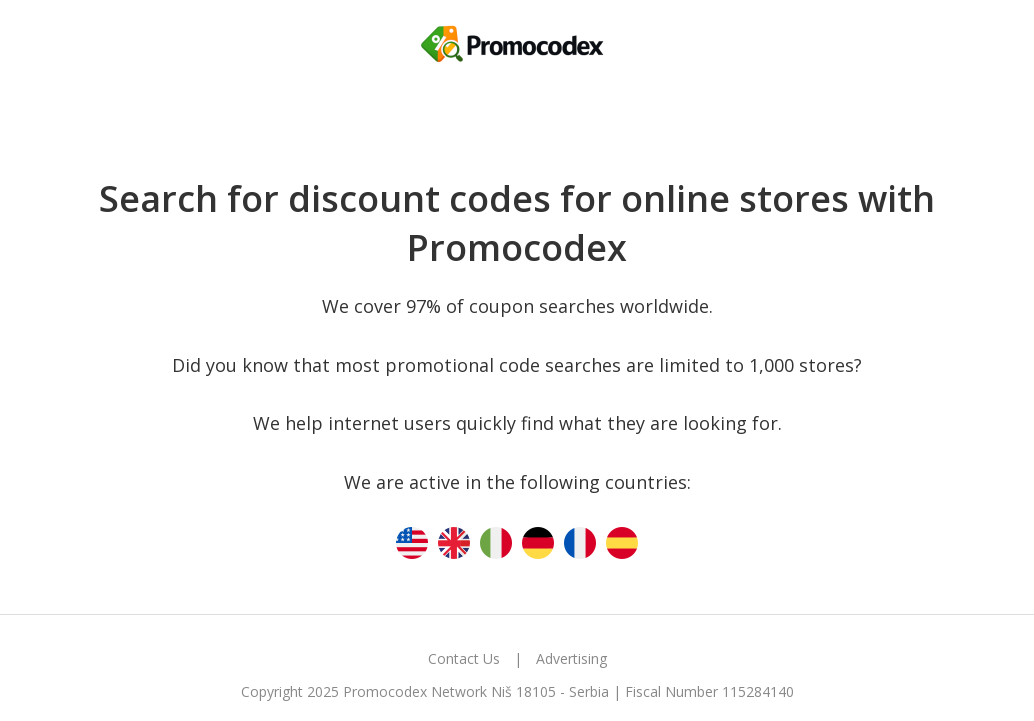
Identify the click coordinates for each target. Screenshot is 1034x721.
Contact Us (464, 658)
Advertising (571, 658)
